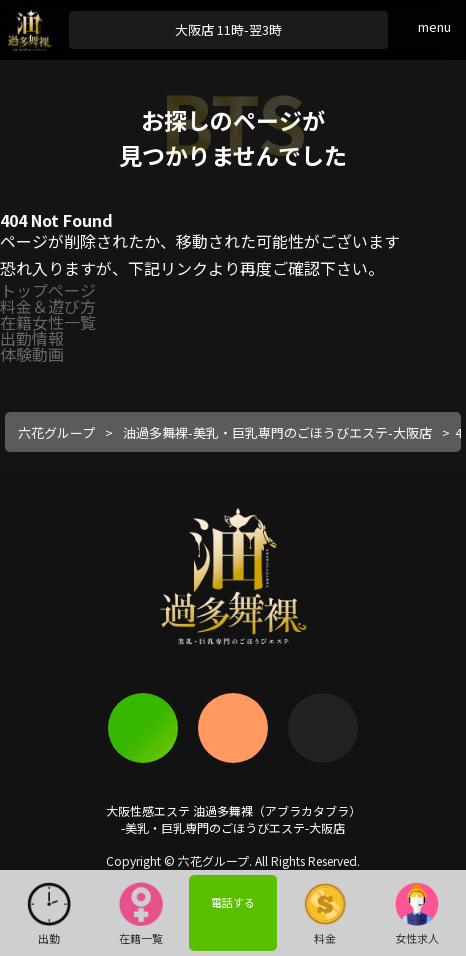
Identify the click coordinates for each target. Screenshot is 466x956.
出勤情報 (32, 338)
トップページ (48, 290)
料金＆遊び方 (48, 306)
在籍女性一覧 (48, 322)
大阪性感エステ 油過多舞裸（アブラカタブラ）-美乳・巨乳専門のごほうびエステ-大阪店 (233, 819)
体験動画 (32, 354)
